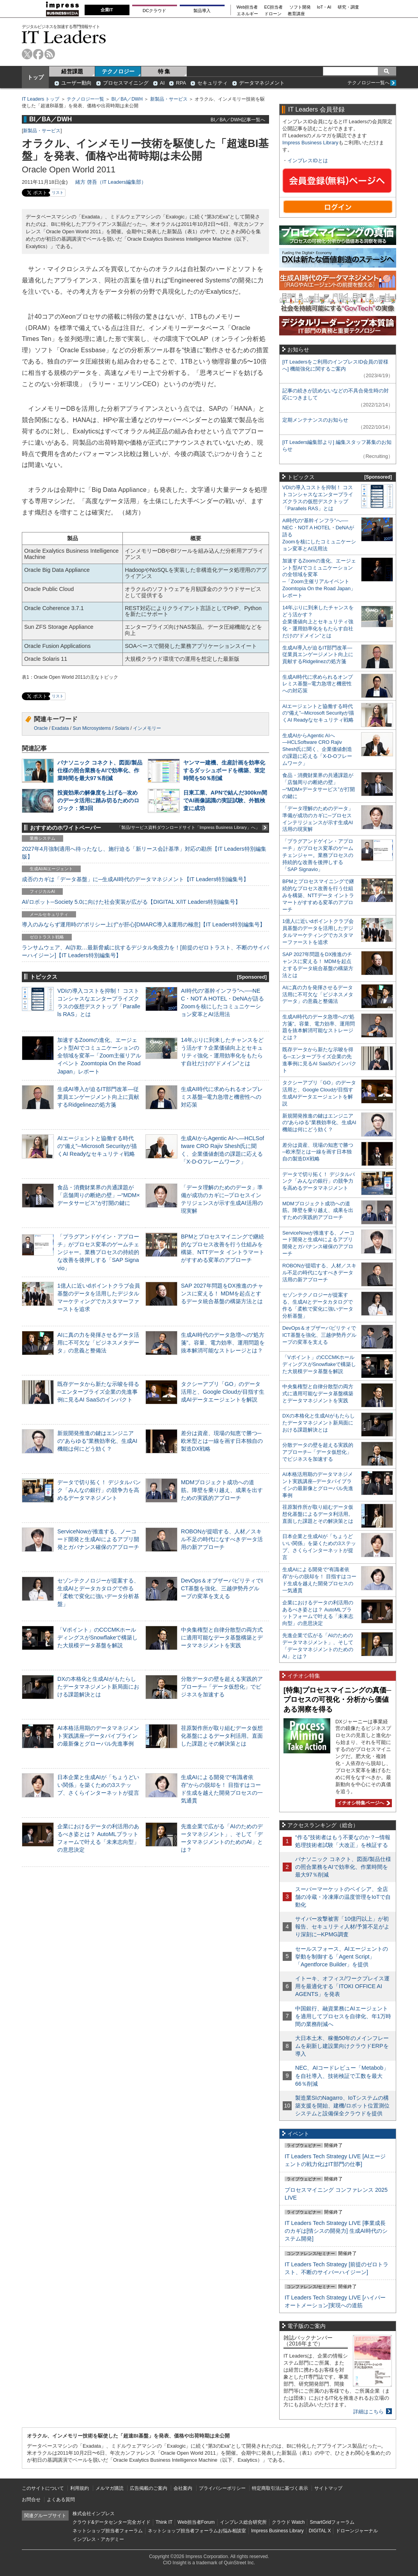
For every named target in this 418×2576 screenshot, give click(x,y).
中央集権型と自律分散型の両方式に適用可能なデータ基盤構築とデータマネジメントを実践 (222, 1637)
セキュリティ (212, 83)
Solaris (122, 728)
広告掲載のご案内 (148, 2488)
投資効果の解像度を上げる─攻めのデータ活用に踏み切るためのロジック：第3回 (98, 800)
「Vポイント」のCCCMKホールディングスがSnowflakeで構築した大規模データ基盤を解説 (97, 1637)
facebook (38, 54)
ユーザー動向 (76, 83)
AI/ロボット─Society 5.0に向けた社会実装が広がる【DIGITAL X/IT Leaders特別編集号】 (131, 902)
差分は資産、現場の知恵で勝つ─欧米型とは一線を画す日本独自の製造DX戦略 (222, 1441)
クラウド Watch (288, 2522)
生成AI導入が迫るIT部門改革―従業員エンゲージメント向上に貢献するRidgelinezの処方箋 (98, 1097)
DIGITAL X (320, 2530)
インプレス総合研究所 (243, 2522)
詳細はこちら (368, 2412)
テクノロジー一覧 (85, 99)
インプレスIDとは (307, 160)
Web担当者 (247, 7)
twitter (27, 54)
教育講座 (296, 14)
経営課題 (72, 71)
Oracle (41, 728)
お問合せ (31, 2499)
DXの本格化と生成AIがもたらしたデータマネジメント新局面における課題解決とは (98, 1687)
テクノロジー (118, 71)
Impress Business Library (310, 142)
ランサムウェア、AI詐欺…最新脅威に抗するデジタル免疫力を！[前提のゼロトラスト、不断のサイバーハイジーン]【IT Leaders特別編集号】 (145, 951)
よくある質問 (61, 2499)
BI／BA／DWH (127, 99)
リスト (58, 192)
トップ (35, 77)
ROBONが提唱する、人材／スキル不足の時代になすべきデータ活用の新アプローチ (222, 1539)
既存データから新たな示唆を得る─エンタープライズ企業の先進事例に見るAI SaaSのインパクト (98, 1392)
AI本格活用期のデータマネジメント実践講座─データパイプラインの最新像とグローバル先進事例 (98, 1736)
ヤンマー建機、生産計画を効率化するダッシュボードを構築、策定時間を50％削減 (224, 770)
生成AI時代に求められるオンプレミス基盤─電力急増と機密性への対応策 (222, 1097)
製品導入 (202, 10)
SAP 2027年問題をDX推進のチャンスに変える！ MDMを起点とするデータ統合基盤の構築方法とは (222, 1293)
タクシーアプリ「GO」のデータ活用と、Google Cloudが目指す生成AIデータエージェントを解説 (222, 1392)
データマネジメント (262, 83)
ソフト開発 (300, 7)
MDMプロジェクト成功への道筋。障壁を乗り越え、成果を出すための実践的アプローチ (222, 1490)
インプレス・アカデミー (98, 2539)
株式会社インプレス (94, 2513)
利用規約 (79, 2488)
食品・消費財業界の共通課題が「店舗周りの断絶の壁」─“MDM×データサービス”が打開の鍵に (98, 1195)
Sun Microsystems (92, 728)
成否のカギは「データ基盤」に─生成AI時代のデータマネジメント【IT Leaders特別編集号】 (135, 879)
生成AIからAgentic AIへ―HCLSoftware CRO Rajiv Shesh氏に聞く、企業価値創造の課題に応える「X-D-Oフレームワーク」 (317, 749)
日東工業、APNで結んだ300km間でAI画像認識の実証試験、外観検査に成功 (225, 800)
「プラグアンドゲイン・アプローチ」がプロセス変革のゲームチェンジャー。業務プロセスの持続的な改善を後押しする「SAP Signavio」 (98, 1252)
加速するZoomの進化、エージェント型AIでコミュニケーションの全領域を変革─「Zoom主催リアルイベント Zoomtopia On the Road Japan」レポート (99, 1056)
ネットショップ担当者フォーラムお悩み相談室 (197, 2530)
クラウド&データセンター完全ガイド (112, 2522)
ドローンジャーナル (357, 2530)
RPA (181, 83)
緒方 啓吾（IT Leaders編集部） (110, 182)
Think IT (164, 2522)
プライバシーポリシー (222, 2488)
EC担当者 (273, 7)
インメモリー (147, 728)
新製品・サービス (169, 99)
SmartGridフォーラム (332, 2522)
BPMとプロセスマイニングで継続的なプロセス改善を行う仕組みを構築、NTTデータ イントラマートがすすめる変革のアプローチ (318, 895)
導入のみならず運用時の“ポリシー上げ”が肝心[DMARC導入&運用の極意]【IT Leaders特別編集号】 (143, 924)
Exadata (60, 728)
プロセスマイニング (126, 83)
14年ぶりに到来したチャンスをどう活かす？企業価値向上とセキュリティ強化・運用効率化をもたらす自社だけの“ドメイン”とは (318, 622)
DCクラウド (154, 10)
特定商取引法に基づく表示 (280, 2488)
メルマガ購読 (110, 2488)
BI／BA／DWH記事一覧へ (238, 119)
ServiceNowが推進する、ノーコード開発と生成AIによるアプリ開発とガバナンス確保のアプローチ (98, 1539)
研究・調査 (348, 7)
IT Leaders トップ (40, 99)
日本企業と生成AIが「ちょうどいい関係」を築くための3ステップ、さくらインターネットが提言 (98, 1785)
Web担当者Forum (195, 2522)
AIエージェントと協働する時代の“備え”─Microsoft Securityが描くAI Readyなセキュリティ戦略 (97, 1146)
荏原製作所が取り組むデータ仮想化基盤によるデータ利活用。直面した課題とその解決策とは (222, 1736)
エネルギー (247, 14)
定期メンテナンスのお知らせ (315, 420)
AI (162, 83)
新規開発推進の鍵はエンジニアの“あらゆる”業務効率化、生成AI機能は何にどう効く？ (97, 1441)
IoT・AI (324, 7)
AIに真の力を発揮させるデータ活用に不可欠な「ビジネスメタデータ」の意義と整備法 (98, 1343)
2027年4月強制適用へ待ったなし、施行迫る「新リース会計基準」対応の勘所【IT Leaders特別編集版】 (144, 853)
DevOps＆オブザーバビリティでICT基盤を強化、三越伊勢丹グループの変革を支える (222, 1588)
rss (49, 54)
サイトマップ (328, 2488)
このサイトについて (43, 2488)
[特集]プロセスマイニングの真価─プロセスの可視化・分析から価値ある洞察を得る (337, 1699)
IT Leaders (64, 37)
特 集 (164, 71)
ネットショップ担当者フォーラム (108, 2530)
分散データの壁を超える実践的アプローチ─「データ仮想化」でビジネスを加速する (222, 1687)
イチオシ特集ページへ (362, 1803)
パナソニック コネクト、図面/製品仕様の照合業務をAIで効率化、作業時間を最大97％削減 (99, 770)
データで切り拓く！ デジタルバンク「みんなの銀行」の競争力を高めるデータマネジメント (99, 1490)
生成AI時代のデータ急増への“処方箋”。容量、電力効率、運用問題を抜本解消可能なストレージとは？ (223, 1343)
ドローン (273, 14)
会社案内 (183, 2488)
